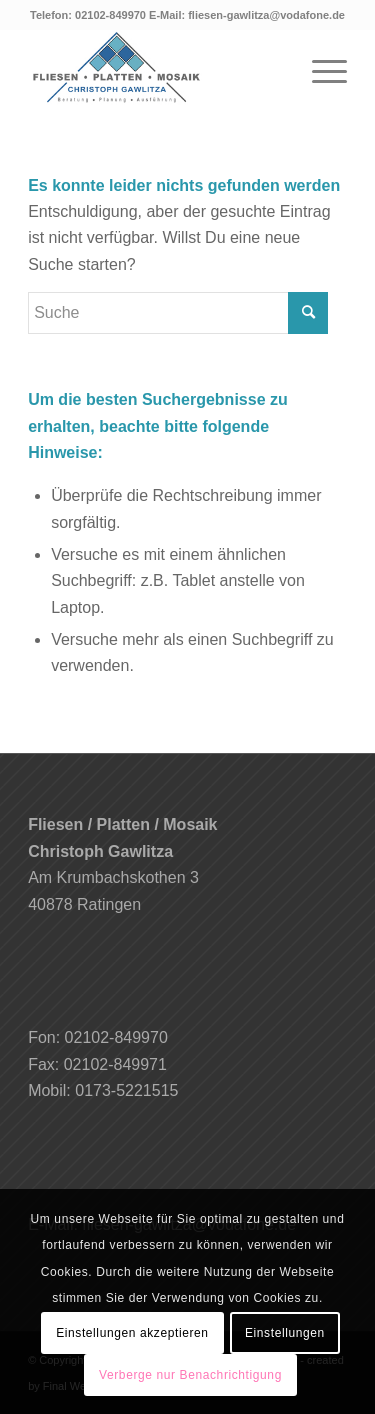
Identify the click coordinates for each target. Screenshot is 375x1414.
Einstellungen (285, 1333)
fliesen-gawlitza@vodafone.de (266, 15)
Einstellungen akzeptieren (132, 1333)
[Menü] (319, 69)
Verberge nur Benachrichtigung (190, 1375)
